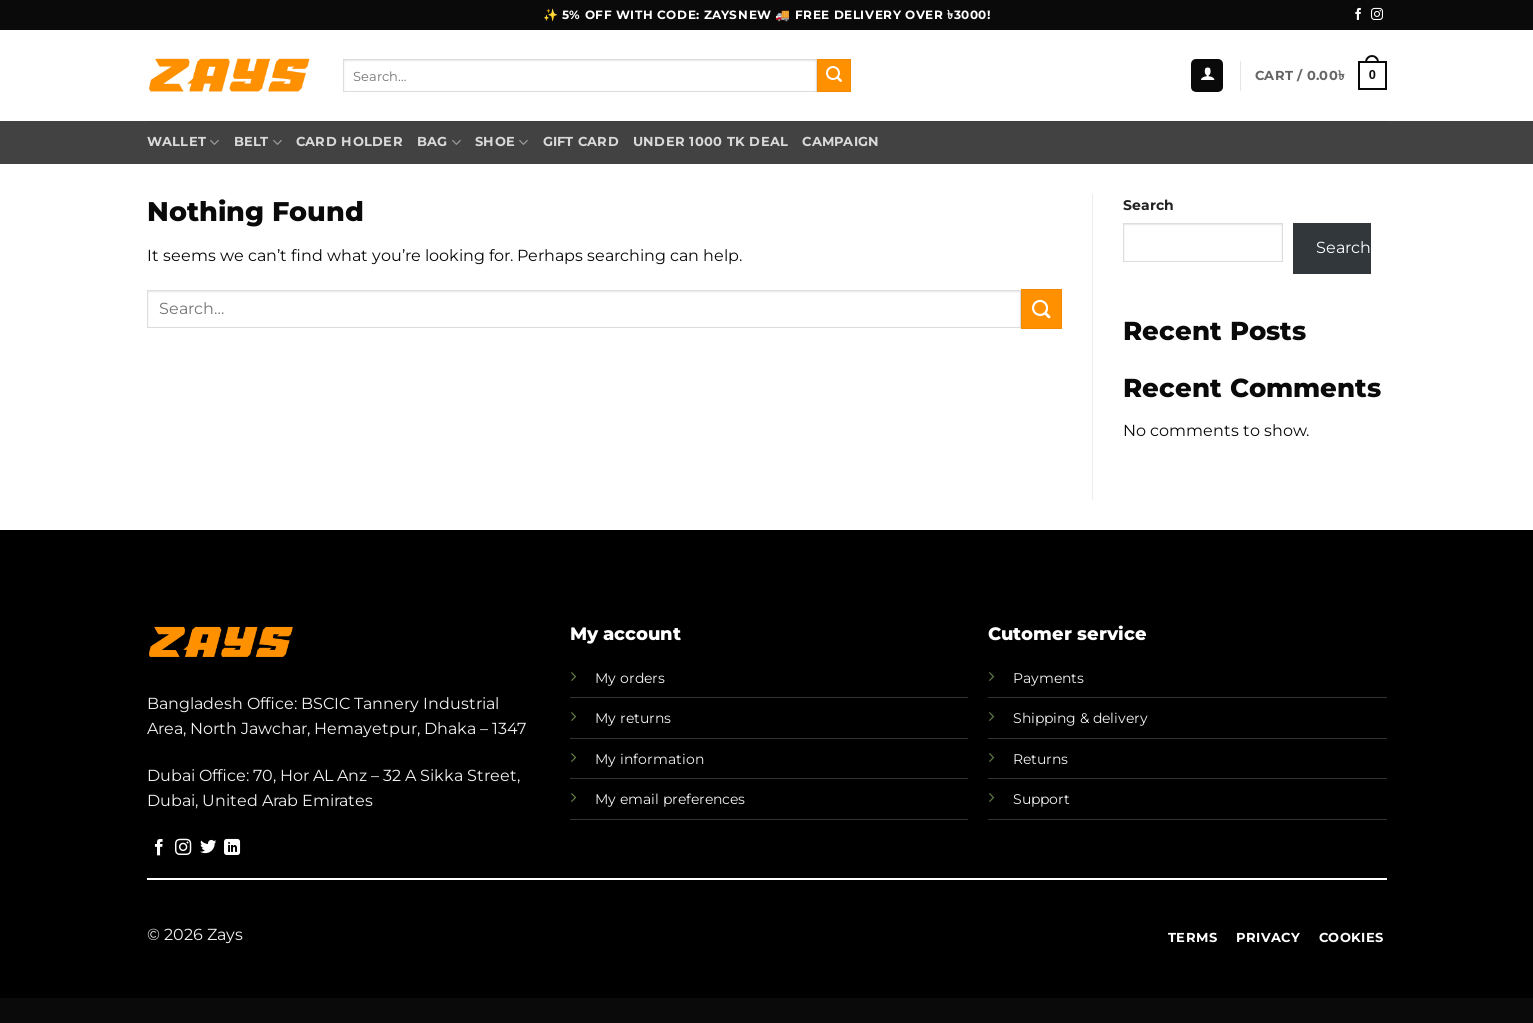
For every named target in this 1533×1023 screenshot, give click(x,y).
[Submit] (834, 76)
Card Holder (349, 141)
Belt (258, 142)
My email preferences (670, 799)
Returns (1040, 759)
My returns (633, 718)
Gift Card (581, 141)
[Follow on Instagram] (1377, 15)
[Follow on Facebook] (1358, 15)
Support (1041, 799)
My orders (630, 678)
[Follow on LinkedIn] (232, 848)
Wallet (183, 142)
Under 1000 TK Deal (711, 141)
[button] (1207, 75)
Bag (439, 142)
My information (649, 759)
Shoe (501, 142)
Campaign (840, 141)
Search (1148, 205)
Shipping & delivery (1080, 718)
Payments (1048, 678)
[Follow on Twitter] (208, 848)
